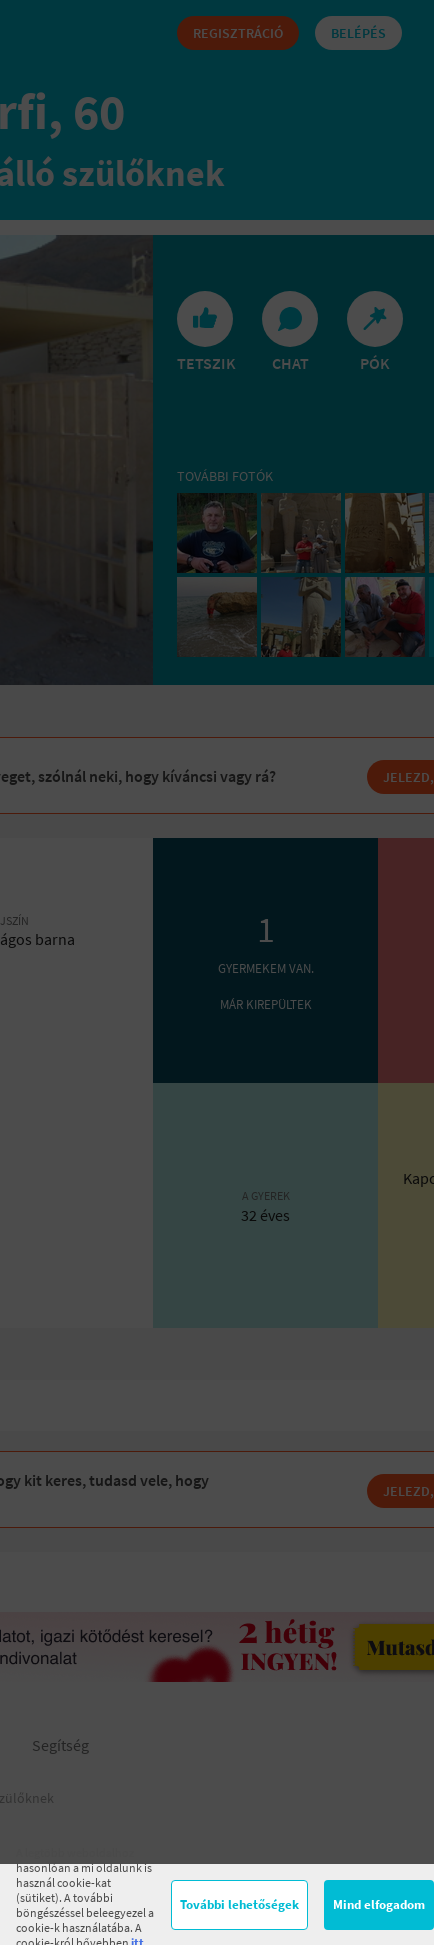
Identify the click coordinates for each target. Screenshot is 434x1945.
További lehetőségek (239, 1904)
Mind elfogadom (379, 1904)
